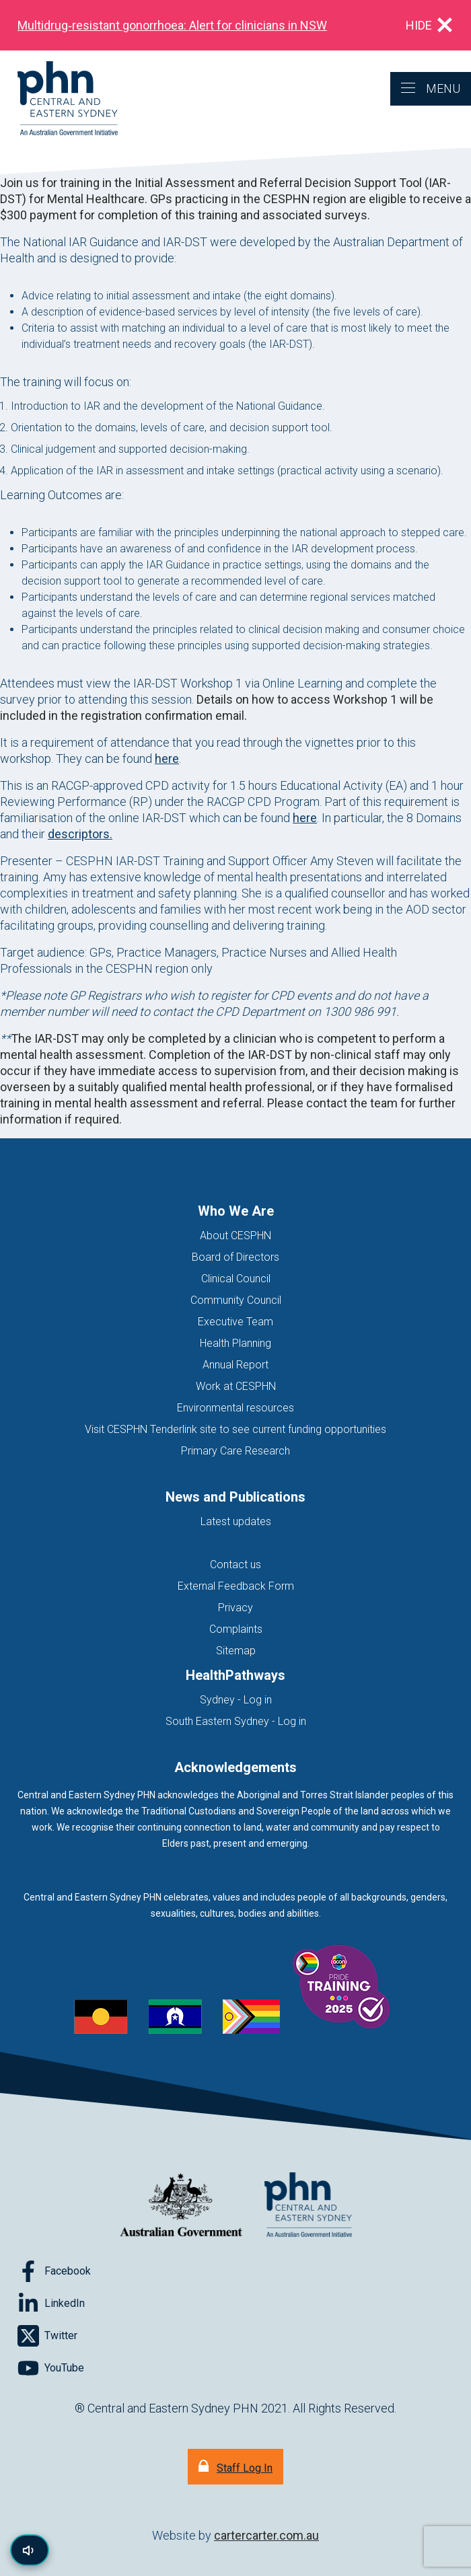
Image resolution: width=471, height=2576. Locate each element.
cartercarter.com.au (266, 2535)
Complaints (235, 1629)
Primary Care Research (235, 1450)
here (167, 758)
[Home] (59, 99)
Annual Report (235, 1364)
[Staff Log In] (235, 2467)
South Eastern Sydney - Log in (236, 1721)
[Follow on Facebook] (54, 2271)
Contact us (235, 1564)
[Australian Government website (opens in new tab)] (181, 2205)
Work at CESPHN (236, 1386)
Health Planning (235, 1343)
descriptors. (80, 834)
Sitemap (236, 1650)
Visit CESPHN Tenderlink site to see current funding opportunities (235, 1429)
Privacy (235, 1607)
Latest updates (236, 1521)
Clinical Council (235, 1278)
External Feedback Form (236, 1586)
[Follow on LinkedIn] (51, 2303)
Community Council (235, 1300)
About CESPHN (235, 1235)
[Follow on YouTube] (50, 2368)
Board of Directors (235, 1257)
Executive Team (235, 1321)
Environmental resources (235, 1407)
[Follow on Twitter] (47, 2336)
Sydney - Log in (236, 1699)
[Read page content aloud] (29, 2550)
